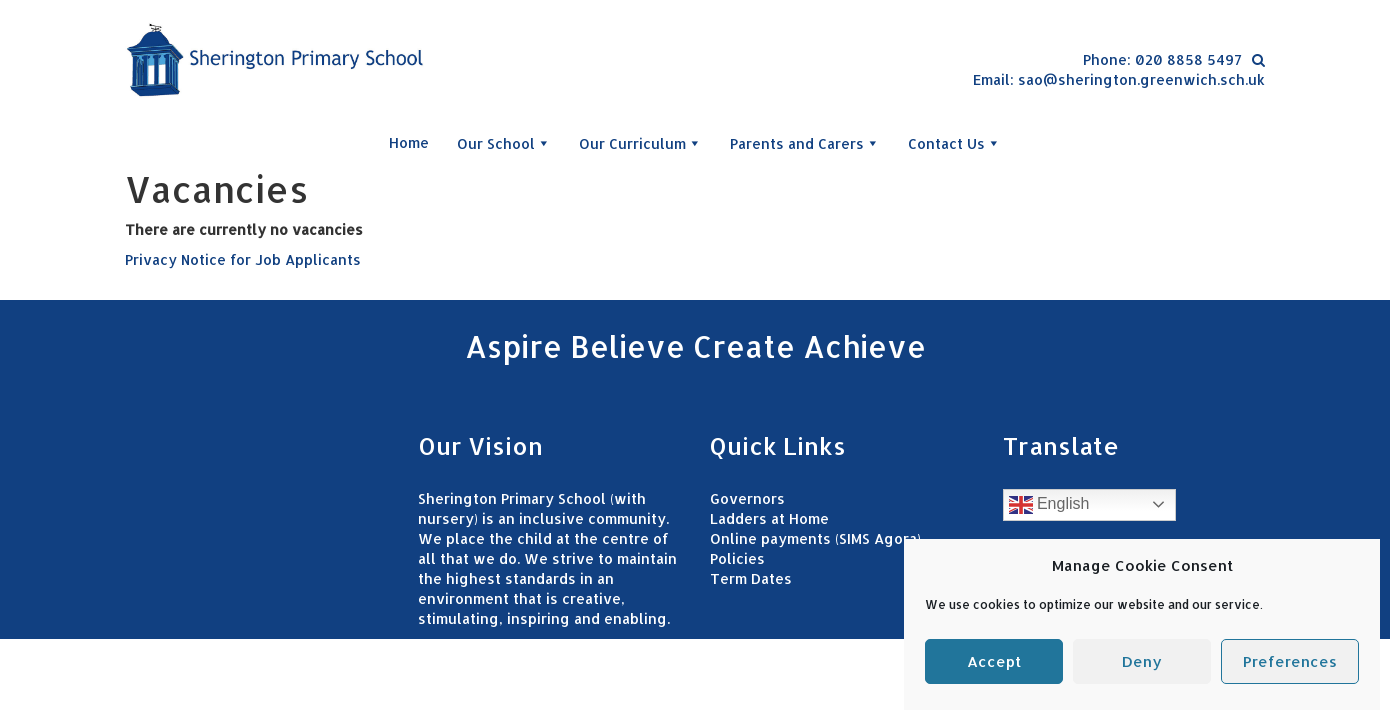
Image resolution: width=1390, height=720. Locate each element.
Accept (994, 661)
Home (409, 142)
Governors (747, 498)
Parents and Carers (805, 143)
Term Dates (751, 578)
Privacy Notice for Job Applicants (243, 259)
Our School (504, 143)
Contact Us (954, 143)
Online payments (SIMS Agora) (815, 538)
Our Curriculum (640, 143)
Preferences (1290, 661)
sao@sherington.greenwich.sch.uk (1141, 79)
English (1049, 505)
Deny (1142, 661)
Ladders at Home (769, 518)
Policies (737, 558)
